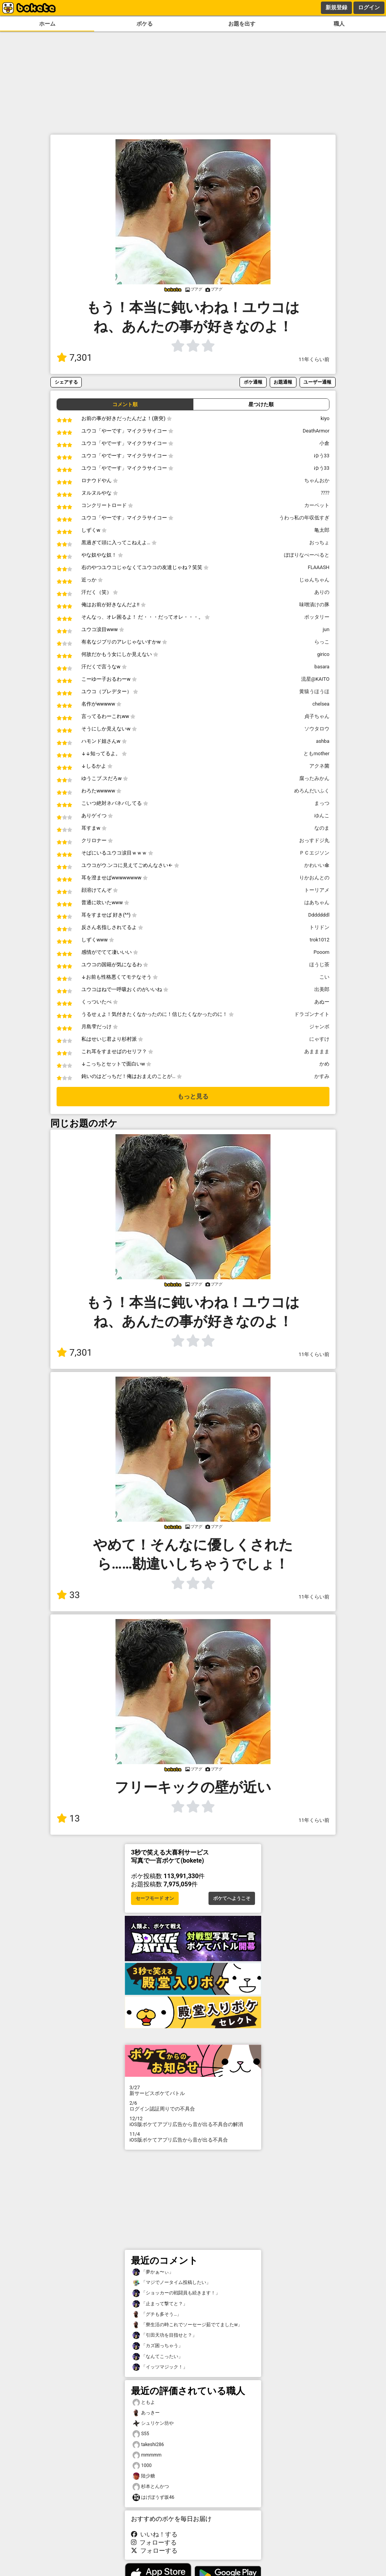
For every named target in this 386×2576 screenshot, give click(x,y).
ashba (322, 741)
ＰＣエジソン (314, 853)
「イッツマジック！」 (160, 2367)
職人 (339, 24)
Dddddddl (318, 915)
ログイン (369, 7)
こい (324, 977)
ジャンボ (319, 1026)
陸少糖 (144, 2476)
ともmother (316, 753)
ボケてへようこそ (231, 1898)
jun (326, 629)
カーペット (316, 505)
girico (323, 654)
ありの (321, 592)
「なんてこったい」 (158, 2356)
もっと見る (193, 1096)
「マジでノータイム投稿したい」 (172, 2282)
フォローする (154, 2542)
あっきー (146, 2413)
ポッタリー (316, 617)
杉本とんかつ (151, 2486)
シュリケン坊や (153, 2423)
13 (68, 1818)
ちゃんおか (316, 480)
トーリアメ (316, 890)
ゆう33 (321, 455)
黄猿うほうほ (314, 691)
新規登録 (336, 7)
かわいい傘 (316, 865)
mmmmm (147, 2455)
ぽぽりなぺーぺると (306, 555)
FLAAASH (318, 567)
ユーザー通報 (317, 381)
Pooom (321, 952)
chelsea (320, 704)
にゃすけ (319, 1039)
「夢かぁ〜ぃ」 (153, 2272)
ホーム (47, 24)
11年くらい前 (314, 359)
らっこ (321, 642)
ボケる (144, 24)
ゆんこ (321, 815)
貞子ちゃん (316, 716)
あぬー (321, 1002)
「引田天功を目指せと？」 (165, 2335)
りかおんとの (314, 878)
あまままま (316, 1051)
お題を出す (241, 24)
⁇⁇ (325, 493)
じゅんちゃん (314, 580)
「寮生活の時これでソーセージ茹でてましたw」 (187, 2325)
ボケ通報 (253, 381)
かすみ (321, 1076)
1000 (142, 2465)
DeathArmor (316, 431)
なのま (321, 828)
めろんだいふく (311, 791)
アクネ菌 (319, 766)
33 (68, 1595)
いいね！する (154, 2534)
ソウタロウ (316, 729)
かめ (324, 1064)
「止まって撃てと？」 (160, 2304)
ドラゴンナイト (311, 1014)
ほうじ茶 (319, 964)
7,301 (74, 357)
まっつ (321, 803)
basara (321, 667)
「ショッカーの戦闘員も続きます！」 (176, 2293)
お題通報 (283, 381)
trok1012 (319, 940)
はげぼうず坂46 (153, 2497)
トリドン (319, 927)
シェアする (66, 381)
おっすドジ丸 (314, 840)
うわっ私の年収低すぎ (304, 518)
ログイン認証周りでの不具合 (193, 2106)
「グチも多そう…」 (157, 2314)
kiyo (325, 418)
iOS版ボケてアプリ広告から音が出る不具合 (193, 2137)
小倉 (324, 443)
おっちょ (319, 542)
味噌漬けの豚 (314, 604)
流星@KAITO (315, 679)
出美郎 (321, 989)
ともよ (144, 2402)
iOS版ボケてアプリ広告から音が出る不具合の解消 (193, 2121)
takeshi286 (148, 2444)
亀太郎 (321, 530)
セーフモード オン (155, 1898)
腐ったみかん (314, 778)
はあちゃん (316, 902)
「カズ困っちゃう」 (158, 2345)
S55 (141, 2434)
